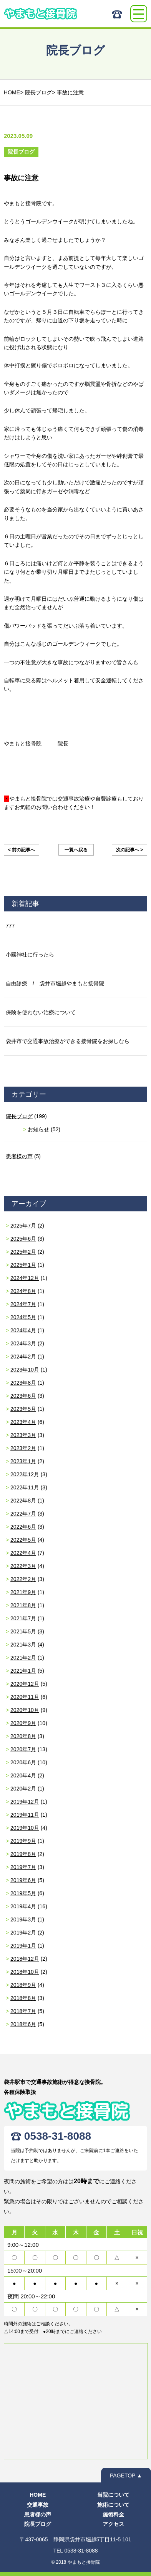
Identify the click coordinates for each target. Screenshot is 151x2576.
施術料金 (113, 2514)
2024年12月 (24, 1278)
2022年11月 (24, 1487)
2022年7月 (23, 1514)
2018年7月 (23, 2011)
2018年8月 (23, 1998)
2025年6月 (23, 1239)
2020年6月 (23, 1762)
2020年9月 (23, 1723)
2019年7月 (23, 1867)
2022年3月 (23, 1566)
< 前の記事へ (21, 850)
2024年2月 (23, 1356)
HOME (38, 2495)
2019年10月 (24, 1828)
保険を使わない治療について (41, 1012)
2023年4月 (23, 1422)
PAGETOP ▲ (126, 2475)
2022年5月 (23, 1540)
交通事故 (37, 2505)
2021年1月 (23, 1671)
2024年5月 (23, 1317)
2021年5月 (23, 1631)
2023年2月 (23, 1448)
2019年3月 (23, 1919)
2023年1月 (23, 1461)
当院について (113, 2495)
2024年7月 (23, 1304)
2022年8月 (23, 1500)
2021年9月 (23, 1592)
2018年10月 (24, 1972)
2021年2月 (23, 1658)
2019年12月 (24, 1802)
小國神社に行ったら (30, 954)
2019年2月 (23, 1932)
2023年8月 (23, 1383)
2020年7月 (23, 1749)
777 (10, 926)
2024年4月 (23, 1330)
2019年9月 (23, 1841)
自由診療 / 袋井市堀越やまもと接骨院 (55, 983)
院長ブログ (19, 1116)
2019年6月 (23, 1880)
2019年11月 (24, 1815)
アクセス (113, 2524)
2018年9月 (23, 1985)
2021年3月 (23, 1644)
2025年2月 (23, 1252)
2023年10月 (24, 1370)
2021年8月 (23, 1605)
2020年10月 (24, 1710)
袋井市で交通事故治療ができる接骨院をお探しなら (67, 1041)
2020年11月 (24, 1697)
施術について (113, 2505)
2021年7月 (23, 1618)
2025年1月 (23, 1265)
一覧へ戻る (76, 850)
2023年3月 (23, 1435)
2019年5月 (23, 1893)
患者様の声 (19, 1156)
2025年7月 (23, 1226)
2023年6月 (23, 1396)
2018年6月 (23, 2024)
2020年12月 (24, 1684)
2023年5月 (23, 1409)
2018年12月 (24, 1959)
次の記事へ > (129, 850)
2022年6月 (23, 1527)
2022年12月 (24, 1474)
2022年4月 (23, 1553)
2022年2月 (23, 1579)
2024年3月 (23, 1343)
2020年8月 (23, 1736)
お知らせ (38, 1129)
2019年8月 (23, 1854)
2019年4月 (23, 1906)
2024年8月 (23, 1291)
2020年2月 (23, 1788)
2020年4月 (23, 1775)
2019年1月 (23, 1946)
